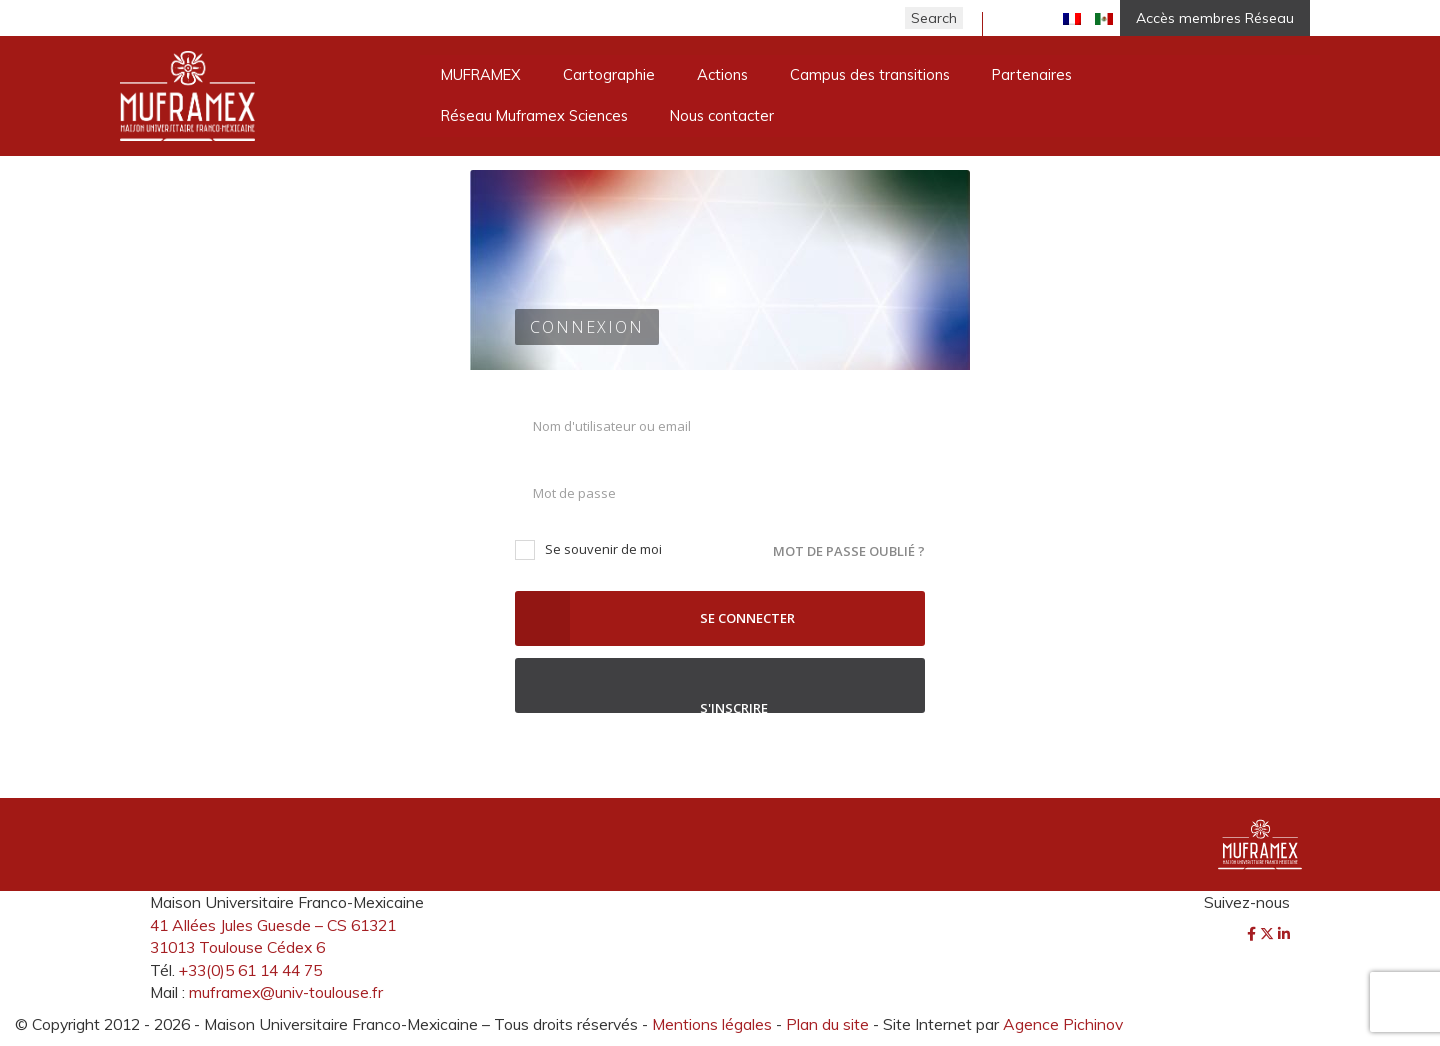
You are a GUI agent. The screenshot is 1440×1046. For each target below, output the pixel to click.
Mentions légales (712, 1024)
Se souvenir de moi (588, 549)
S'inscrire (720, 685)
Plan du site (827, 1024)
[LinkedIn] (1284, 934)
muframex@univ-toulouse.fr (286, 992)
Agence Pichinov (1063, 1024)
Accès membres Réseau (1215, 18)
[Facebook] (1253, 934)
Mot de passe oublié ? (849, 551)
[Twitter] (1269, 934)
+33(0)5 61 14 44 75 (250, 970)
